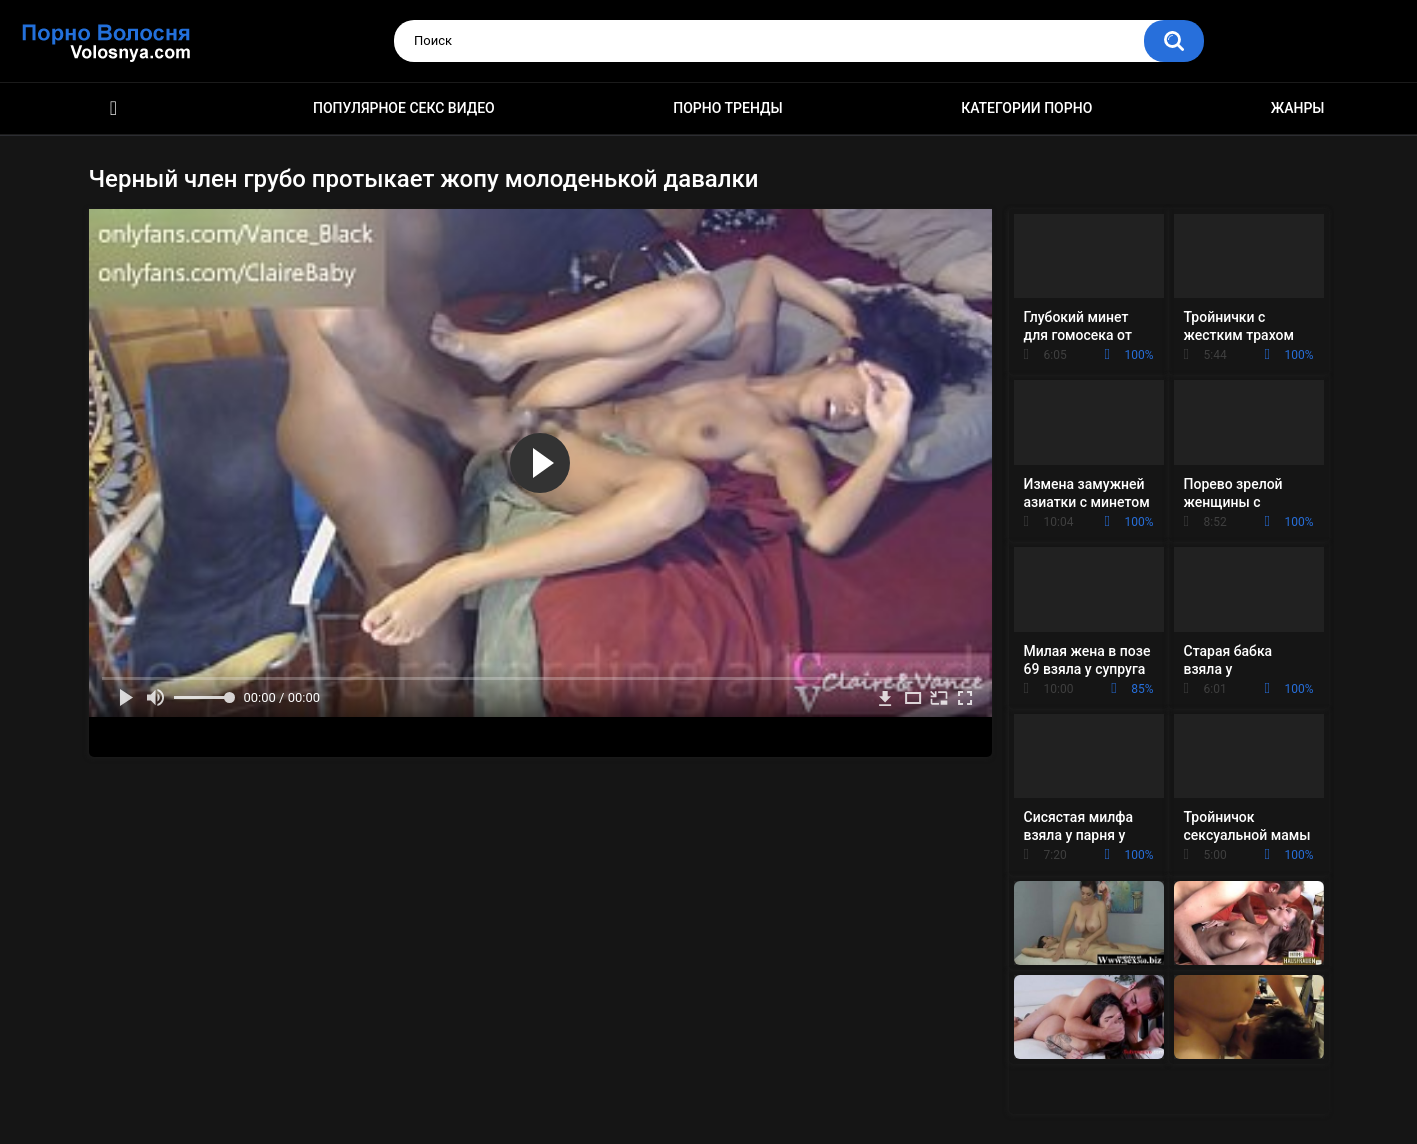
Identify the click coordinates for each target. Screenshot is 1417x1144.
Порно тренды (727, 108)
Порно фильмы (114, 108)
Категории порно (1026, 108)
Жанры (1298, 108)
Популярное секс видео (404, 108)
